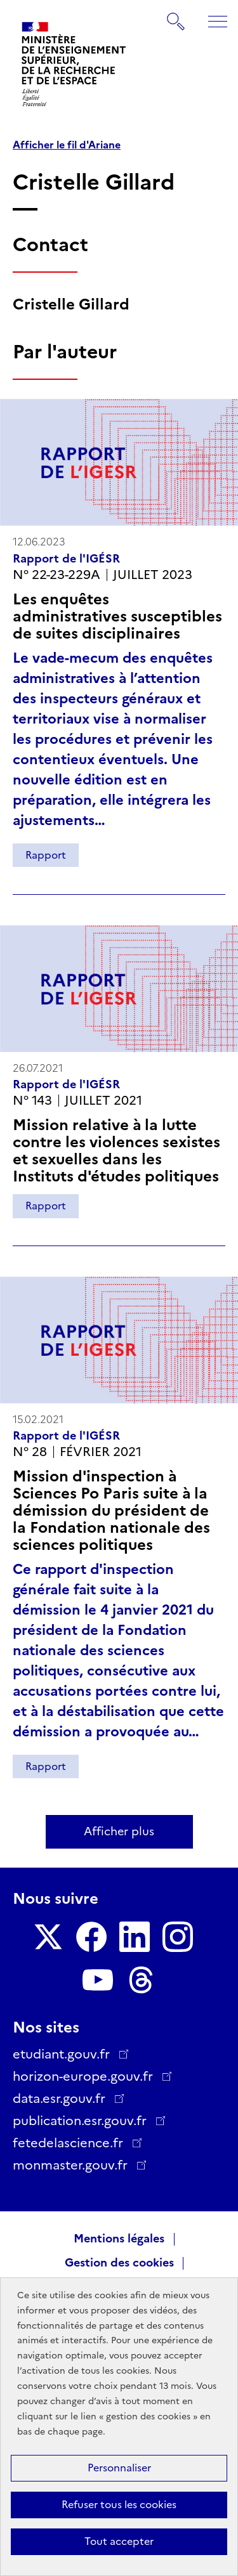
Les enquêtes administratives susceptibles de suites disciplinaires (117, 616)
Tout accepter (119, 2541)
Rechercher (176, 15)
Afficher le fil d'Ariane (67, 145)
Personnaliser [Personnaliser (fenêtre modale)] (119, 2468)
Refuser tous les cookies (119, 2505)
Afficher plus (119, 1831)
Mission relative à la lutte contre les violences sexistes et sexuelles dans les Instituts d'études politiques (116, 1150)
